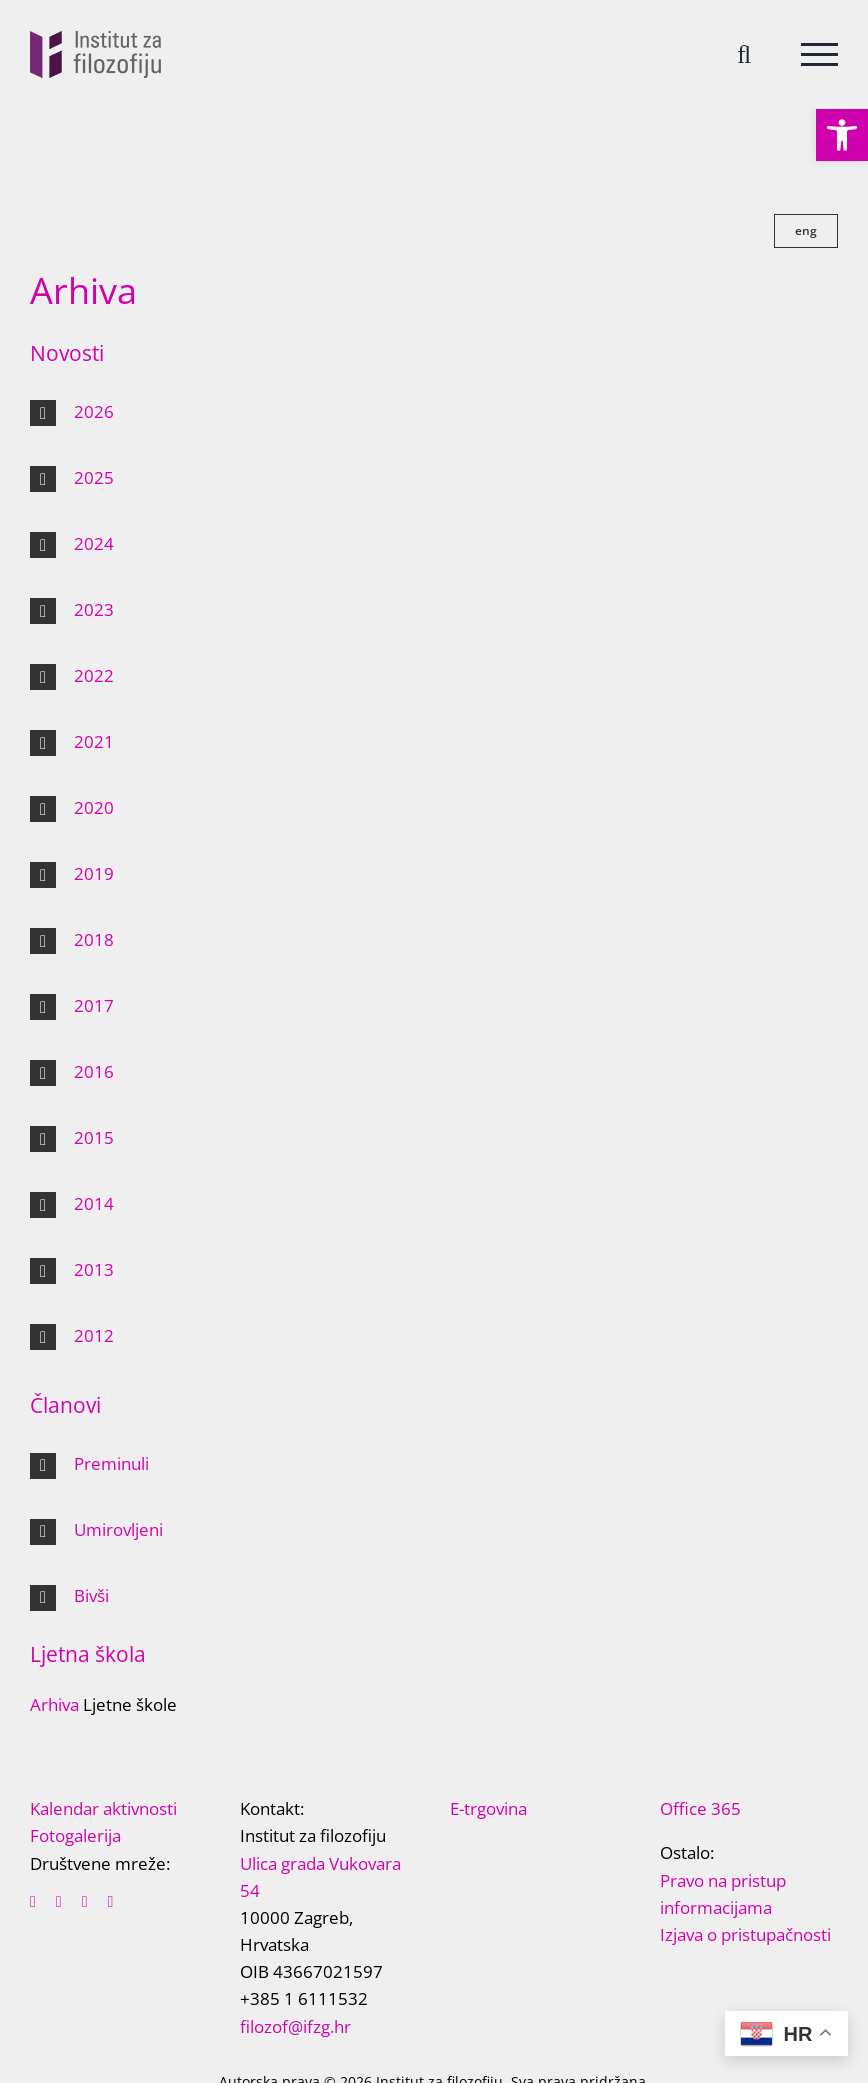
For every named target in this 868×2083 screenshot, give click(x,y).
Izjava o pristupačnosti (745, 1934)
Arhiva (54, 1704)
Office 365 (700, 1808)
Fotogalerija (75, 1835)
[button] (842, 135)
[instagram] (111, 1902)
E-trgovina (488, 1808)
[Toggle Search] (744, 53)
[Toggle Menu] (819, 54)
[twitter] (59, 1902)
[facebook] (33, 1902)
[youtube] (85, 1902)
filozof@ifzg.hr (295, 2026)
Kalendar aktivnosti (103, 1808)
